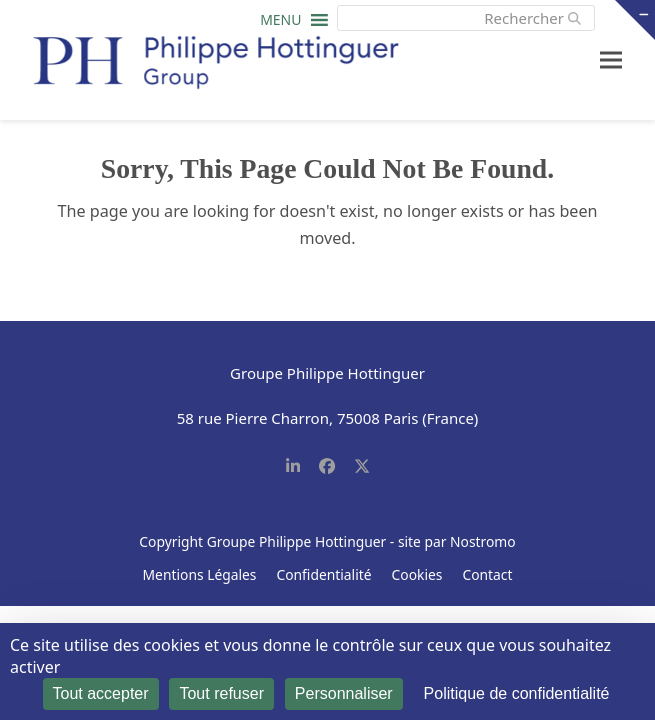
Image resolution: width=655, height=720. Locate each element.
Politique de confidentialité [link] (517, 693)
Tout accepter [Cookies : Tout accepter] (101, 693)
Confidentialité (323, 574)
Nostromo (483, 541)
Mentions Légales (200, 574)
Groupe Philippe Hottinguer (297, 541)
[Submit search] (574, 18)
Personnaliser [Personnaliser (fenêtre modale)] (344, 693)
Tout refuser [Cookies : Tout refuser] (221, 693)
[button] (280, 25)
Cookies (417, 574)
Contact (487, 574)
